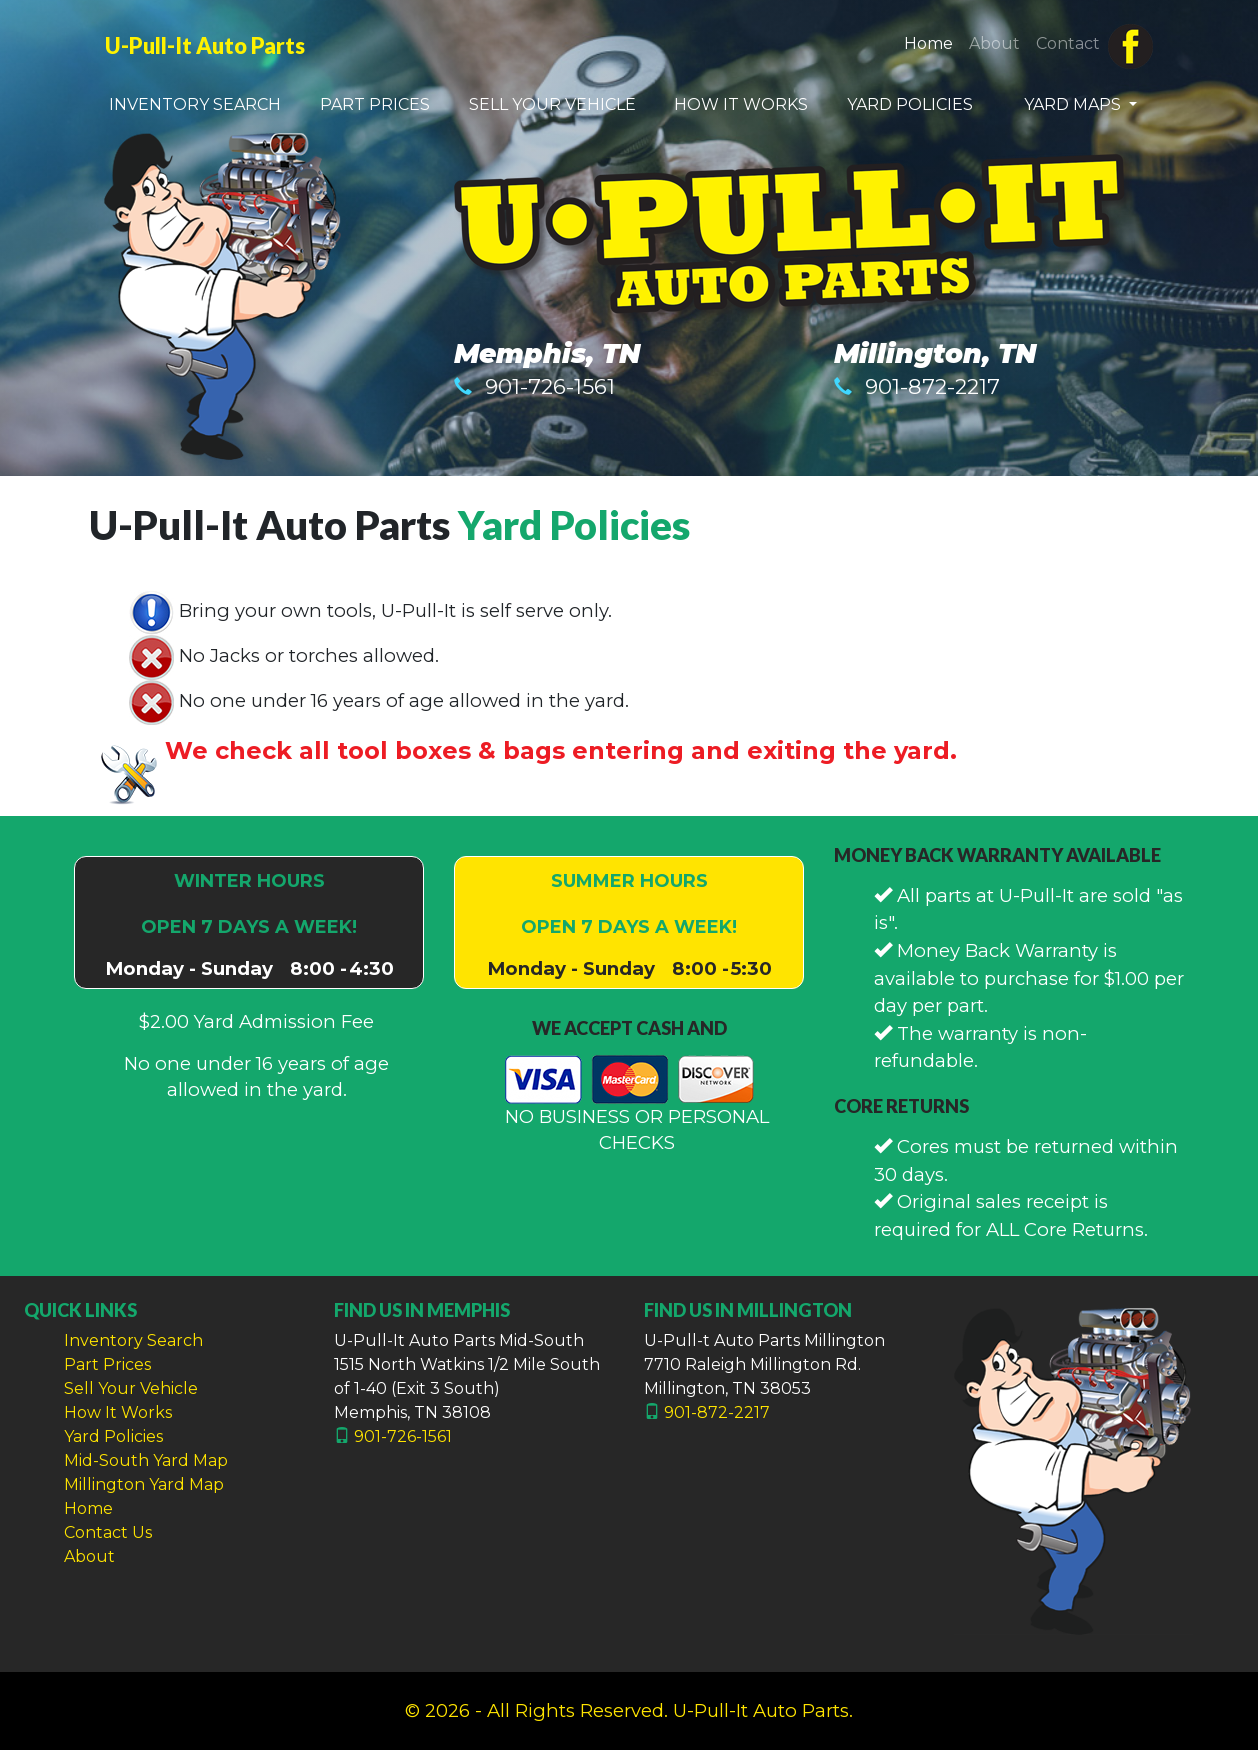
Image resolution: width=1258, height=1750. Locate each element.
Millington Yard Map (144, 1484)
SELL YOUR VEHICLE (552, 104)
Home (932, 42)
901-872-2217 (932, 386)
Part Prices (107, 1364)
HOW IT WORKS (741, 104)
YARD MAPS (1074, 104)
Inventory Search (133, 1340)
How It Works (118, 1412)
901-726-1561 (550, 386)
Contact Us (108, 1532)
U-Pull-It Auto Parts (205, 46)
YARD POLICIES (910, 104)
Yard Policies (574, 525)
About (994, 43)
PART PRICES (375, 104)
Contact (1068, 43)
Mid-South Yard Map (146, 1460)
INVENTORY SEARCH (195, 104)
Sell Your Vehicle (131, 1388)
